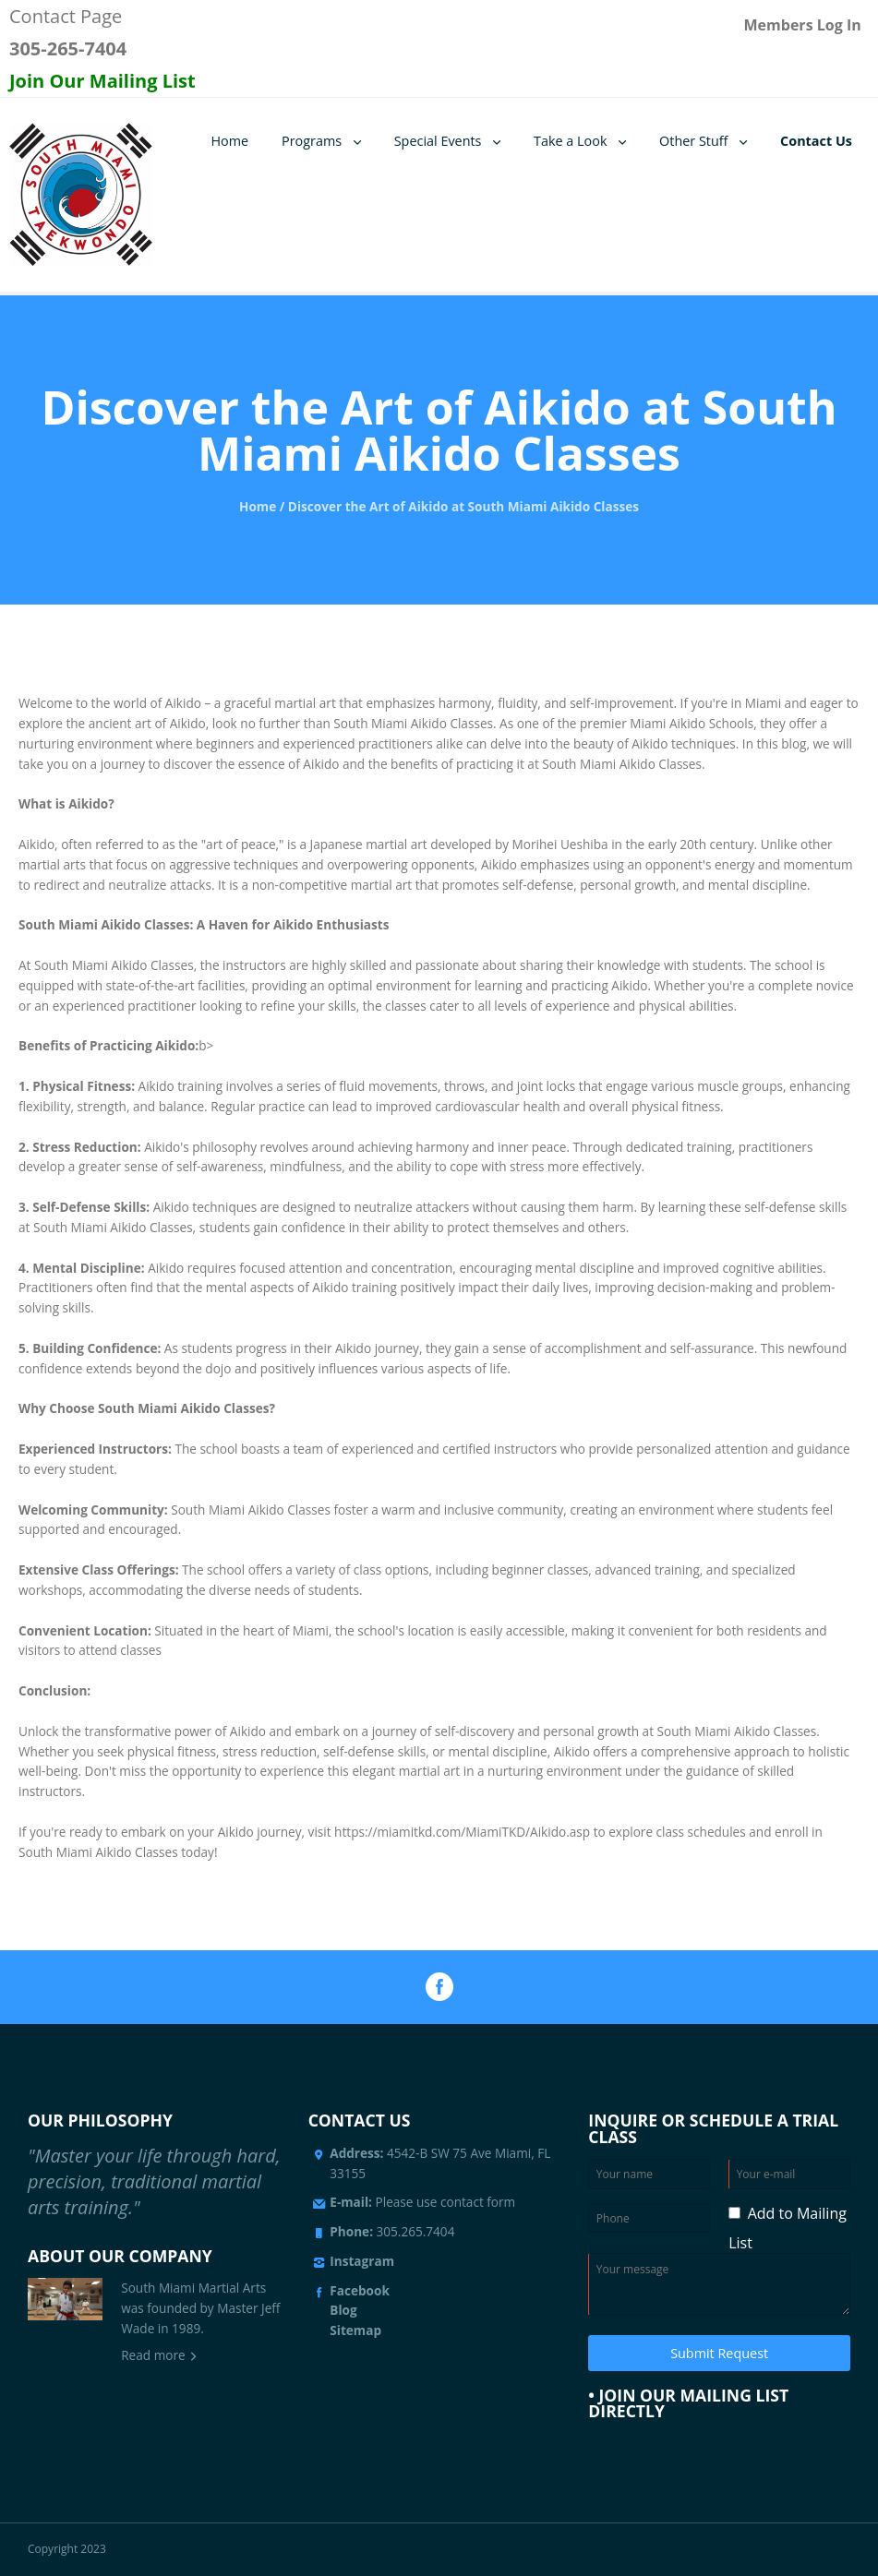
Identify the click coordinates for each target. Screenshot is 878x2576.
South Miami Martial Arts (193, 2287)
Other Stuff (693, 141)
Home (229, 141)
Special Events (438, 141)
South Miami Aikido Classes (413, 723)
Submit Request (719, 2353)
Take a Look (570, 141)
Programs (312, 141)
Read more (153, 2355)
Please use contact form (422, 2202)
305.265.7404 (416, 2231)
